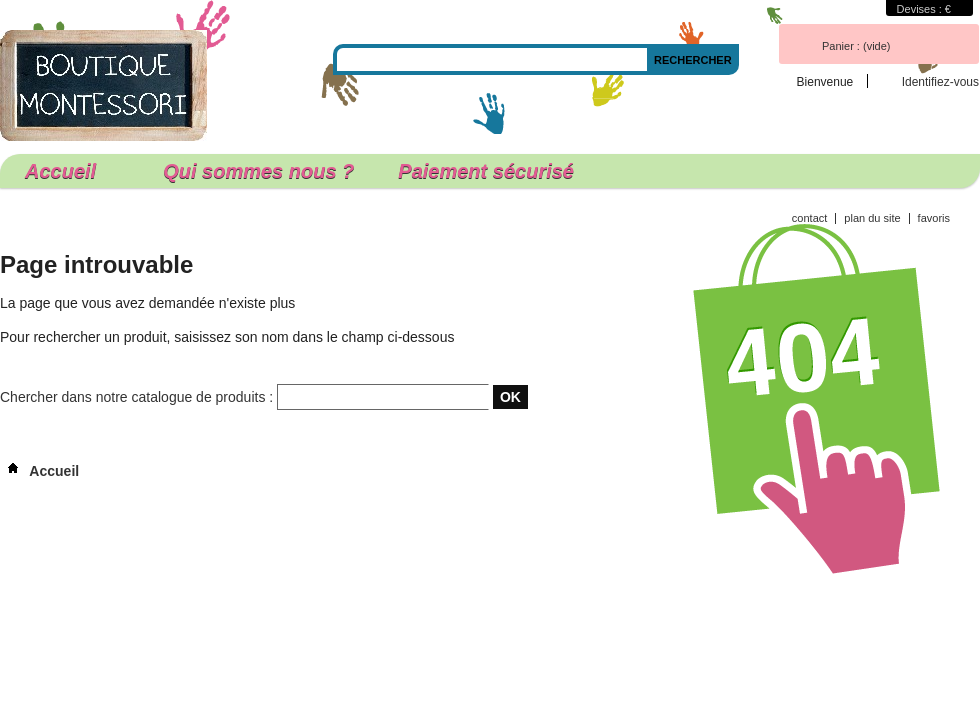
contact (809, 218)
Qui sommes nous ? (258, 171)
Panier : (856, 46)
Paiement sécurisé (486, 171)
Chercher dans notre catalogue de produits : (136, 397)
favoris (934, 218)
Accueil (68, 174)
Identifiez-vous (940, 81)
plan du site (872, 218)
